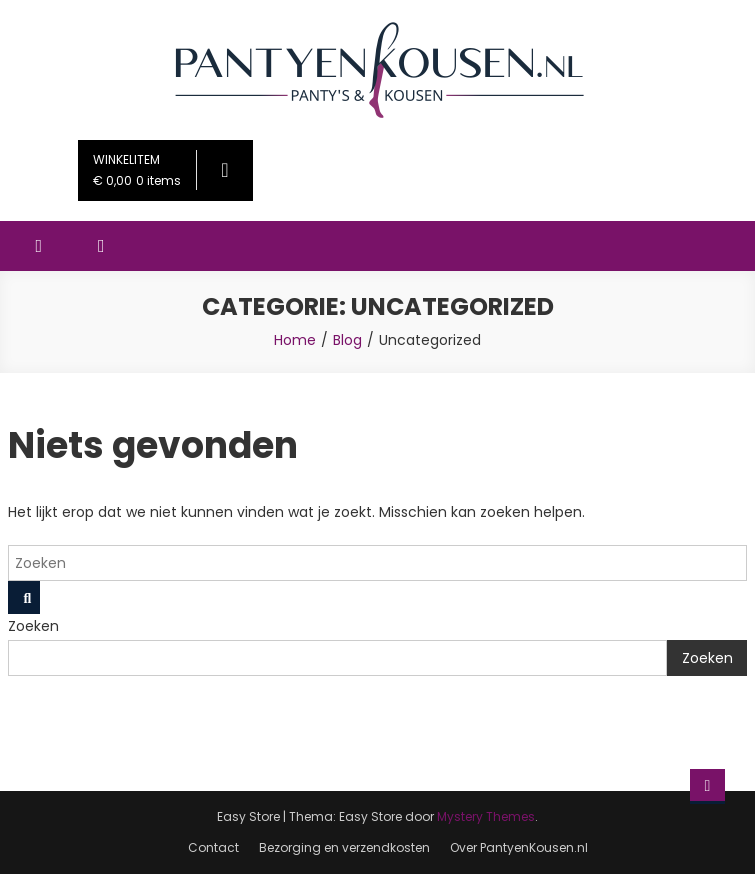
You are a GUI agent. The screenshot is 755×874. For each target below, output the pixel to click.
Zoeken (33, 626)
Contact (213, 847)
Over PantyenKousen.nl (519, 847)
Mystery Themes (486, 816)
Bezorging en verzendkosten (344, 847)
